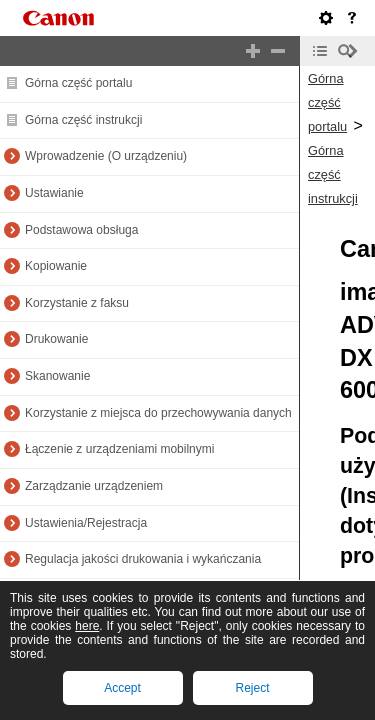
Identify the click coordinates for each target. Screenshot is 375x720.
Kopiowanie (56, 266)
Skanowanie (57, 376)
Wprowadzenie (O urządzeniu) (106, 156)
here (87, 626)
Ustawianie (54, 193)
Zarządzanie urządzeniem (94, 486)
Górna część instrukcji (83, 120)
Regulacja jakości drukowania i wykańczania (143, 559)
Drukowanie (56, 339)
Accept (122, 688)
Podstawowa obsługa (81, 230)
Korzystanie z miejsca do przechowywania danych (158, 413)
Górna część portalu (78, 83)
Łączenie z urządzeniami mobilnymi (119, 449)
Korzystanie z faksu (77, 303)
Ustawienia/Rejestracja (86, 523)
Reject (252, 688)
